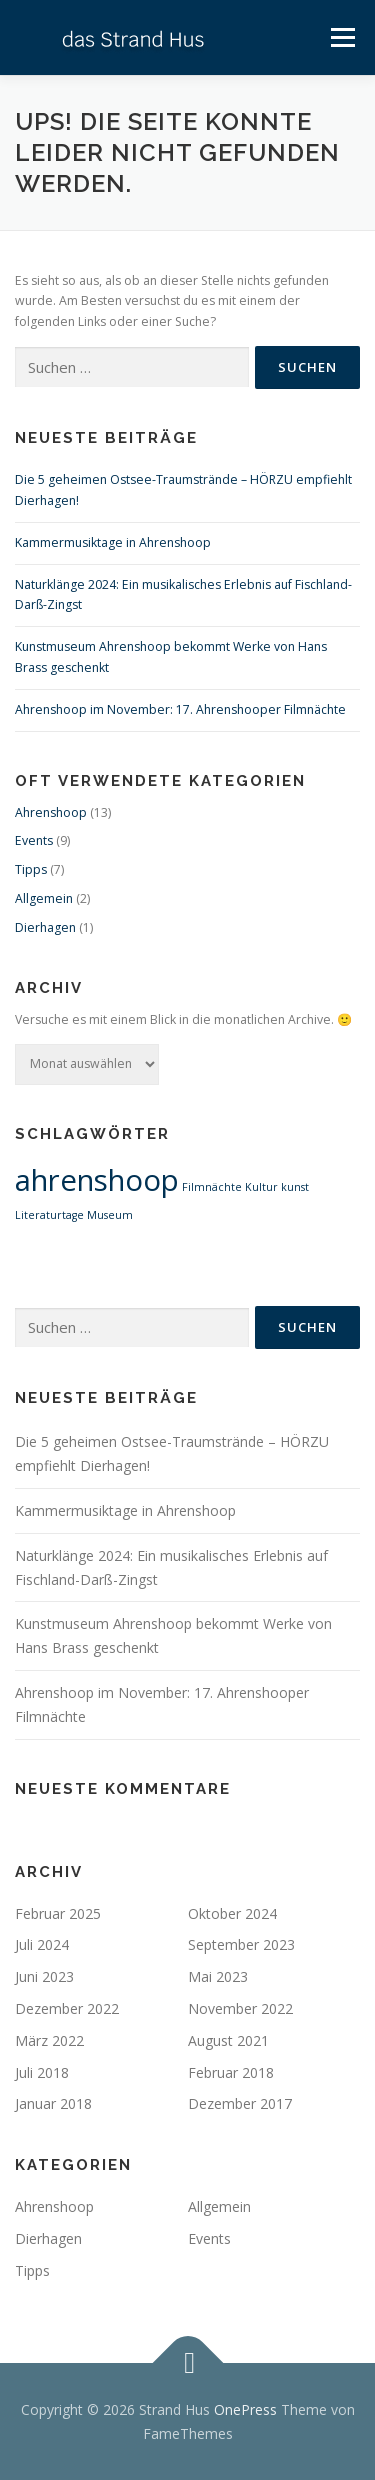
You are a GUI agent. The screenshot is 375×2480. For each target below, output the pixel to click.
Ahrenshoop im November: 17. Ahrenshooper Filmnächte (180, 709)
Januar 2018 (53, 2103)
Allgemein (44, 898)
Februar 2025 (58, 1913)
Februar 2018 (231, 2072)
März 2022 (49, 2040)
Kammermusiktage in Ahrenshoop (113, 542)
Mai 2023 (218, 1976)
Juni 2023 (44, 1976)
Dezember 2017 (240, 2103)
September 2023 (241, 1944)
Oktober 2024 (232, 1913)
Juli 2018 (42, 2072)
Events (34, 840)
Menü (341, 37)
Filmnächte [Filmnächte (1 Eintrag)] (212, 1187)
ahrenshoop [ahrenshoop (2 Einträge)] (97, 1180)
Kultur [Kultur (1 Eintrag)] (261, 1187)
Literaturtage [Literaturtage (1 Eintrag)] (49, 1215)
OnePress (245, 2409)
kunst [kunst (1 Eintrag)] (295, 1187)
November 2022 (240, 2008)
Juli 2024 (42, 1944)
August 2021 (228, 2040)
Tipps (31, 869)
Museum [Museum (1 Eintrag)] (110, 1215)
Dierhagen (45, 927)
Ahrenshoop (51, 812)
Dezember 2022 (67, 2008)
